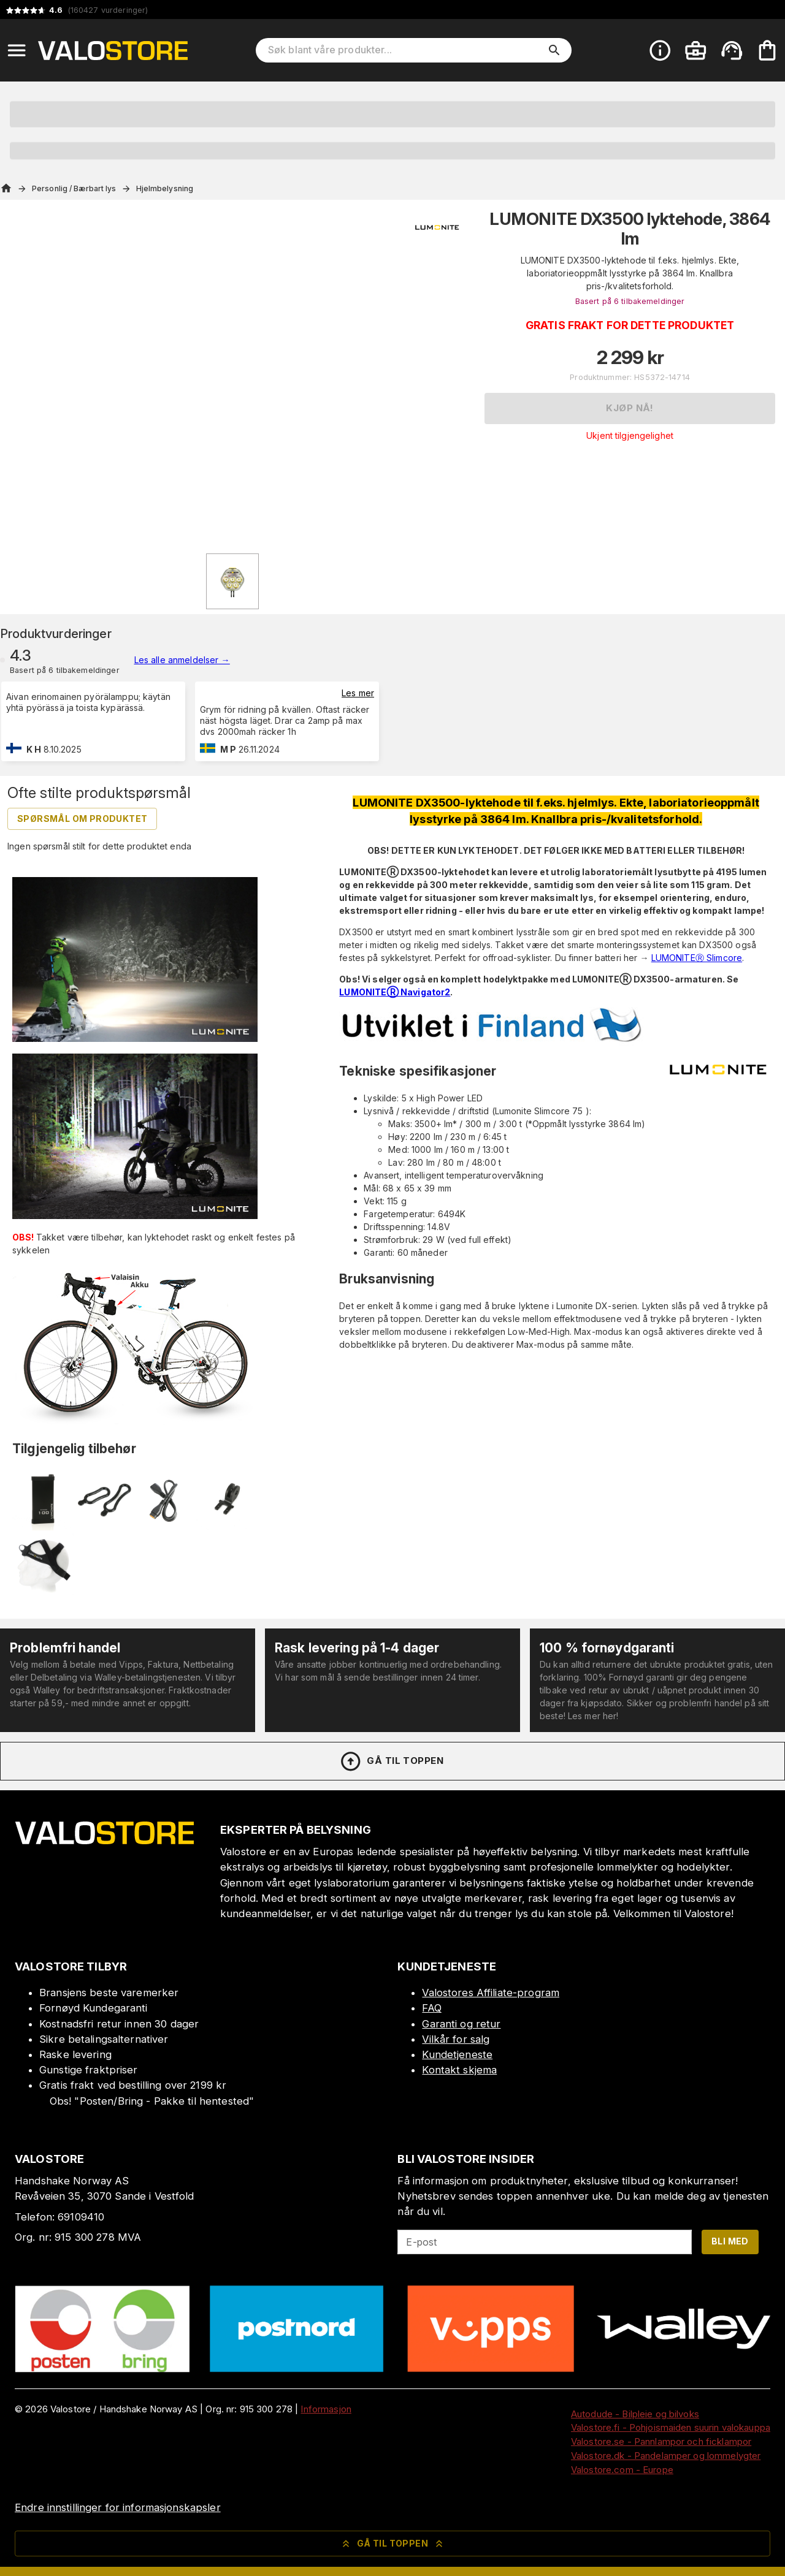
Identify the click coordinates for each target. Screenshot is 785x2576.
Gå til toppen (391, 1761)
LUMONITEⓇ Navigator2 (394, 992)
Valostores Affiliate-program (490, 1992)
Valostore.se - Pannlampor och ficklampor (661, 2441)
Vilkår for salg (455, 2039)
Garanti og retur (461, 2024)
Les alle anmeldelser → (182, 660)
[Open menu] (16, 50)
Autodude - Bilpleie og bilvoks (635, 2414)
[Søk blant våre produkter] (405, 50)
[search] (554, 50)
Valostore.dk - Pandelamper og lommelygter (665, 2455)
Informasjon (326, 2409)
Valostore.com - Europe (622, 2469)
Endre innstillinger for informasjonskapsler (118, 2507)
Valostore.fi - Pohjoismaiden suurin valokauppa (670, 2427)
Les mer (358, 693)
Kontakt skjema (459, 2070)
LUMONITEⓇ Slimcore (696, 957)
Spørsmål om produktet (82, 818)
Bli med (730, 2241)
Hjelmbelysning (165, 188)
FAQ (431, 2008)
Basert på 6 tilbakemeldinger (630, 301)
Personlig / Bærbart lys (74, 188)
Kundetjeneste (457, 2054)
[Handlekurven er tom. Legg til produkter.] (767, 50)
